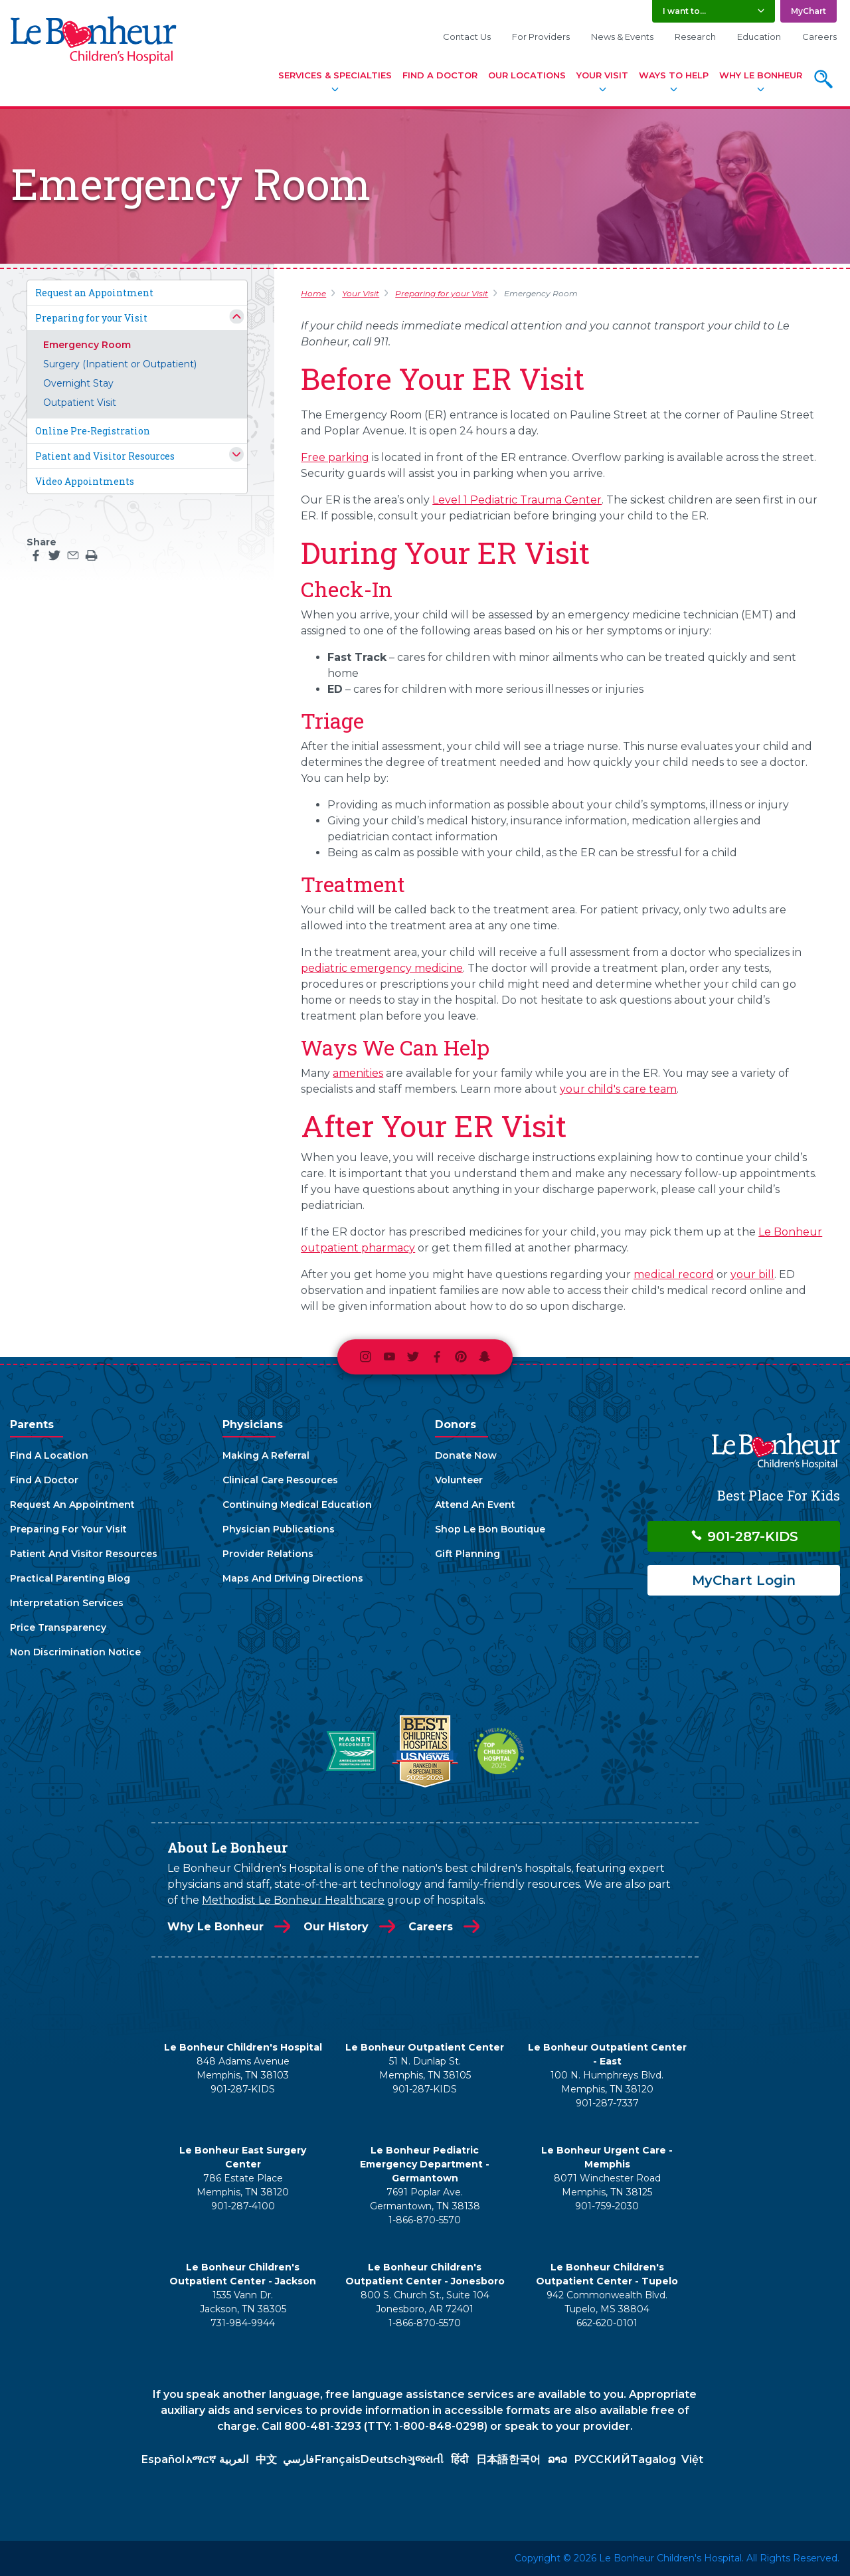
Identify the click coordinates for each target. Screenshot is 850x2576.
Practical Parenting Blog (70, 1578)
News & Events (622, 36)
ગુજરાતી (425, 2459)
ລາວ (557, 2459)
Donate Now (466, 1455)
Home (313, 293)
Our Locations (527, 75)
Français (338, 2459)
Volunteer (459, 1480)
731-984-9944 (243, 2323)
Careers (819, 36)
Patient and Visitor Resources (105, 456)
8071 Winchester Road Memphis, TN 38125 (607, 2185)
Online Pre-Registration (92, 430)
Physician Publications (278, 1529)
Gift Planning (467, 1554)
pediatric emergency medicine (382, 968)
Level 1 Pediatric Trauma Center (517, 500)
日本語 (492, 2459)
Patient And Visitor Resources (83, 1554)
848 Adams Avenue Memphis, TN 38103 (243, 2068)
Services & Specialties (335, 75)
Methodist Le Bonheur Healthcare (293, 1900)
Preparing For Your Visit (68, 1529)
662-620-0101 (607, 2323)
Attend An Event (475, 1505)
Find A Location (49, 1455)
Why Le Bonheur (760, 75)
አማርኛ (201, 2459)
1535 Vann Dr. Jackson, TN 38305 (243, 2302)
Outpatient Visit (79, 403)
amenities (358, 1073)
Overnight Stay (78, 383)
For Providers (541, 36)
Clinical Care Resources (280, 1480)
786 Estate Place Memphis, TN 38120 (243, 2185)
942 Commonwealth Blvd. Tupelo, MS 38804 (607, 2302)
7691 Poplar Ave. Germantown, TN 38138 (425, 2199)
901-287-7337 (607, 2103)
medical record (674, 1274)
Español (163, 2459)
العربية (233, 2459)
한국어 (525, 2459)
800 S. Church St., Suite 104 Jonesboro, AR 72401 (425, 2302)
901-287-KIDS (744, 1536)
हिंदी (459, 2459)
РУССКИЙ (602, 2459)
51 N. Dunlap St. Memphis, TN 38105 (425, 2068)
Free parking (335, 457)
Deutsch (384, 2459)
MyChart (808, 11)
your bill (752, 1274)
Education (759, 36)
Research (695, 36)
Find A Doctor (439, 75)
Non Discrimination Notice (75, 1652)
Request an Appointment (94, 292)
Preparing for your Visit (91, 318)
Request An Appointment (72, 1505)
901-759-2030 (607, 2206)
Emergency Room (87, 345)
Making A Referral (265, 1455)
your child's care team (618, 1089)
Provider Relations (267, 1554)
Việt (692, 2459)
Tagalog (653, 2459)
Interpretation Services (67, 1603)
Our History (336, 1926)
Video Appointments (84, 481)
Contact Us (467, 36)
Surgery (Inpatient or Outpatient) (120, 364)
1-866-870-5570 (424, 2220)
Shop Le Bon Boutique (490, 1529)
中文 (266, 2459)
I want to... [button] (684, 11)
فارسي (298, 2459)
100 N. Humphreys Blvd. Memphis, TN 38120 (607, 2082)
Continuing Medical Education (297, 1505)
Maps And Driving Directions (292, 1578)
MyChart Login (744, 1580)
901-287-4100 (243, 2206)
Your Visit (602, 75)
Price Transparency (58, 1627)
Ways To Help (674, 75)
